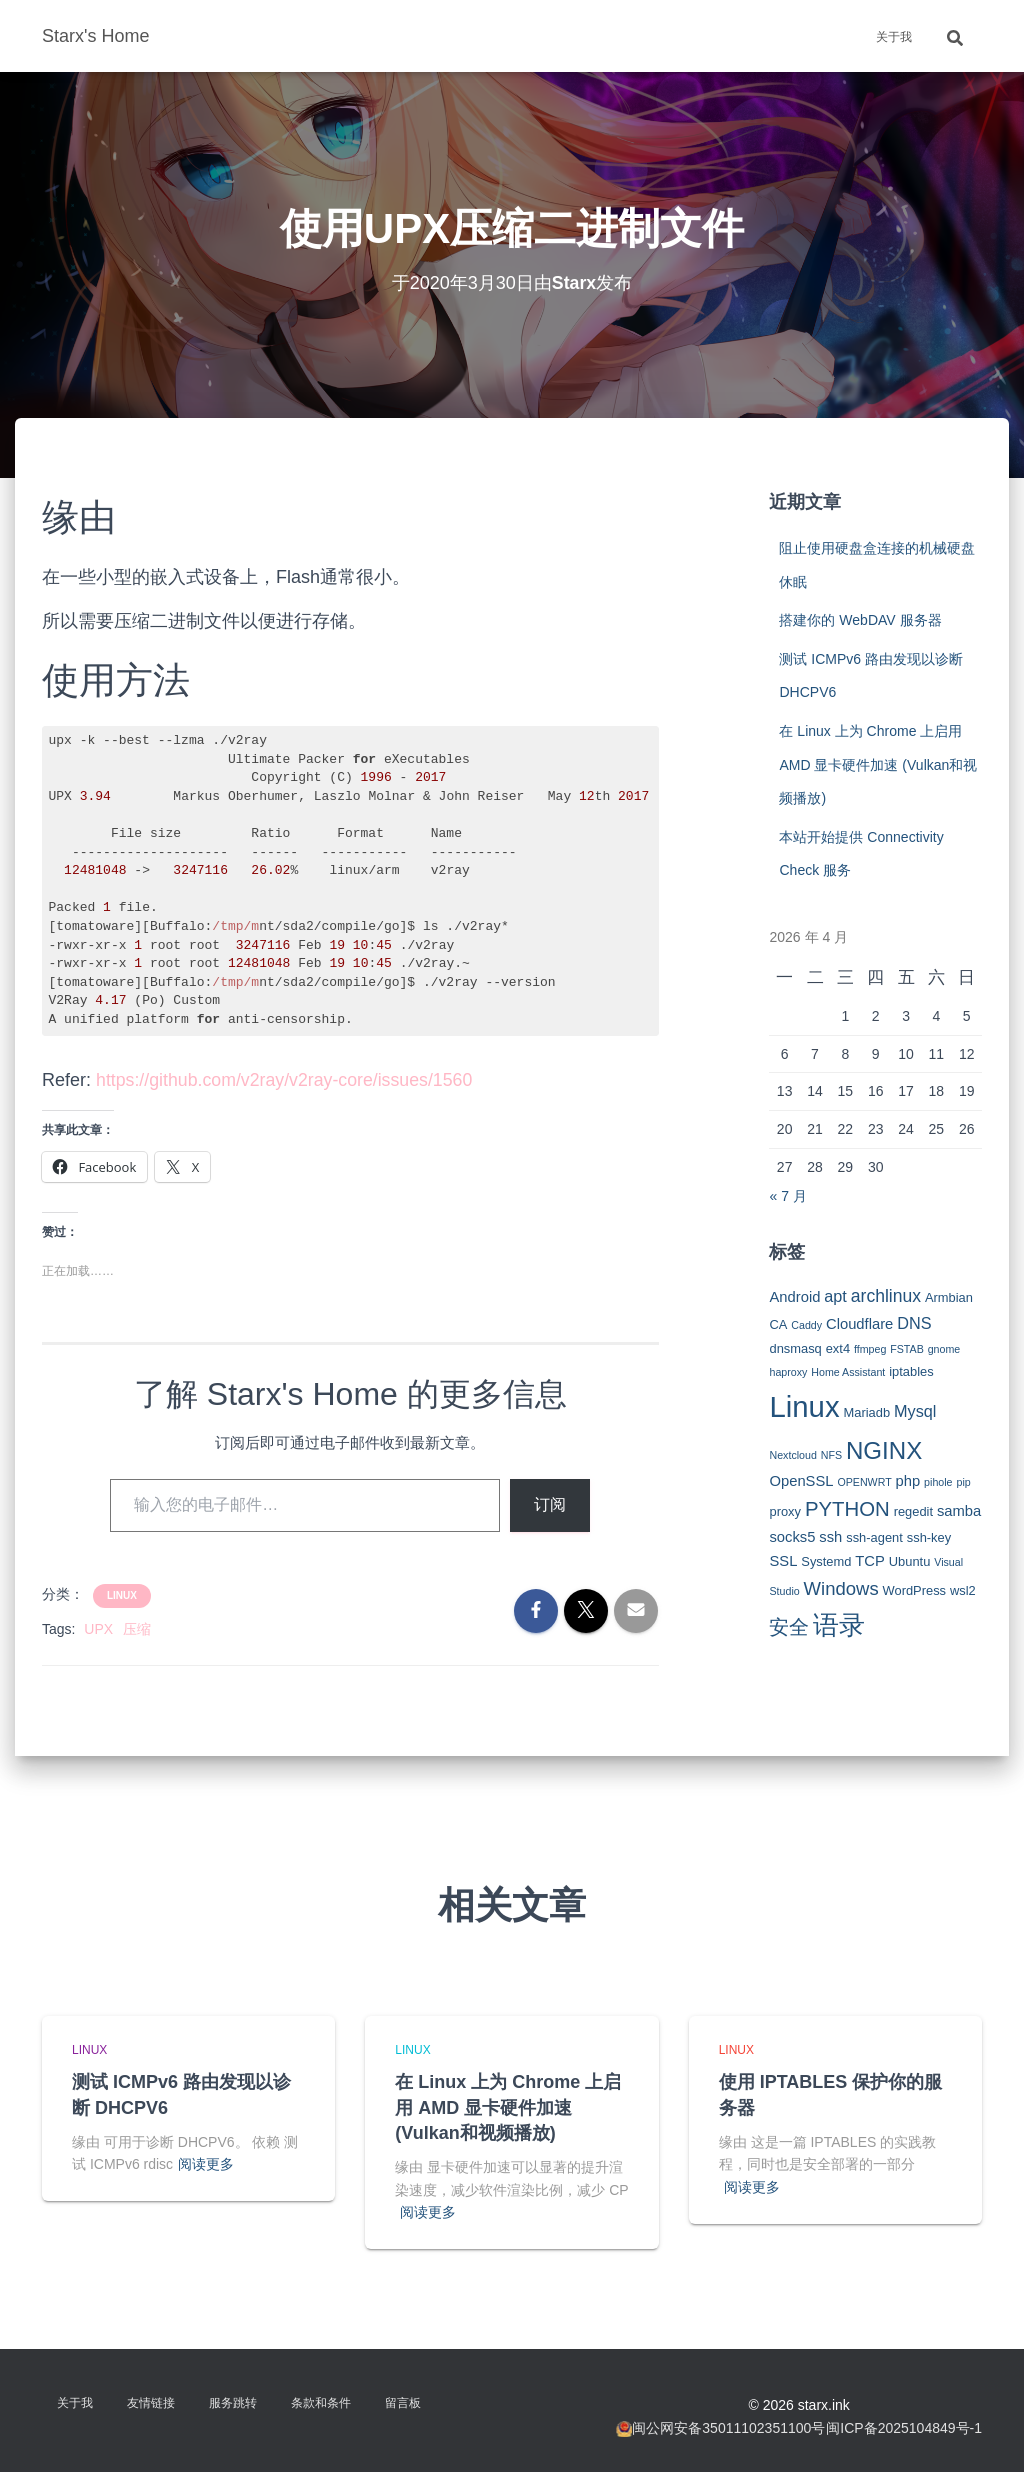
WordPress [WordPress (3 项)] (915, 1590)
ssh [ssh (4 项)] (830, 1537)
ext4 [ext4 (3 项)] (838, 1348)
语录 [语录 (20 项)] (839, 1625)
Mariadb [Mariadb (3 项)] (867, 1412)
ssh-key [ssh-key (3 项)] (929, 1537)
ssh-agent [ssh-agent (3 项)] (874, 1537)
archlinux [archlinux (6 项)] (886, 1296)
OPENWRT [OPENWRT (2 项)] (864, 1482)
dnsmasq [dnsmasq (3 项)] (795, 1348)
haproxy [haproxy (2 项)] (788, 1372)
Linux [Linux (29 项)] (804, 1406)
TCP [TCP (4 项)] (870, 1561)
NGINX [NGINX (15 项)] (884, 1450)
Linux (122, 1595)
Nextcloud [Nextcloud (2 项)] (792, 1455)
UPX (98, 1629)
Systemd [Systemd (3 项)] (826, 1561)
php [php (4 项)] (908, 1481)
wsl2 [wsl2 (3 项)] (963, 1590)
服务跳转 (233, 2403)
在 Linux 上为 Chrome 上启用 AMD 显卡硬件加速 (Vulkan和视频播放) (878, 764)
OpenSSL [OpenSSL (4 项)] (801, 1481)
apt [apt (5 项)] (835, 1296)
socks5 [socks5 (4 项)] (792, 1537)
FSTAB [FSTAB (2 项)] (907, 1349)
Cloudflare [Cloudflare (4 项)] (859, 1324)
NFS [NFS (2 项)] (831, 1455)
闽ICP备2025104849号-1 (904, 2428)
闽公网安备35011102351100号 (728, 2428)
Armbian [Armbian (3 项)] (949, 1297)
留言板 (403, 2403)
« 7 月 (787, 1196)
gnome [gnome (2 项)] (944, 1349)
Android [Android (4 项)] (794, 1297)
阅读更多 (206, 2164)
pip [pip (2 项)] (963, 1482)
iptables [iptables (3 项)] (911, 1371)
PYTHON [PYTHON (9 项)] (847, 1509)
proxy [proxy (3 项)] (785, 1511)
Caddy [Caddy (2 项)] (806, 1325)
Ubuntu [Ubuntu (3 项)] (910, 1561)
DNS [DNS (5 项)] (914, 1323)
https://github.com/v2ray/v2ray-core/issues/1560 (287, 1080)
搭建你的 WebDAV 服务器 (860, 620)
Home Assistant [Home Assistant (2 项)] (848, 1372)
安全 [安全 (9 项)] (789, 1627)
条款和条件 (321, 2403)
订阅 (550, 1504)
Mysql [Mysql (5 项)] (915, 1411)
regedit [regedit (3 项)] (913, 1511)
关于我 (894, 37)
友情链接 (151, 2403)
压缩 (137, 1629)
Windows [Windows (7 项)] (841, 1588)
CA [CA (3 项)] (778, 1324)
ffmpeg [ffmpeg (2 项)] (870, 1349)
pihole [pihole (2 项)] (938, 1482)
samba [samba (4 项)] (959, 1511)
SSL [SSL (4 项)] (783, 1561)
